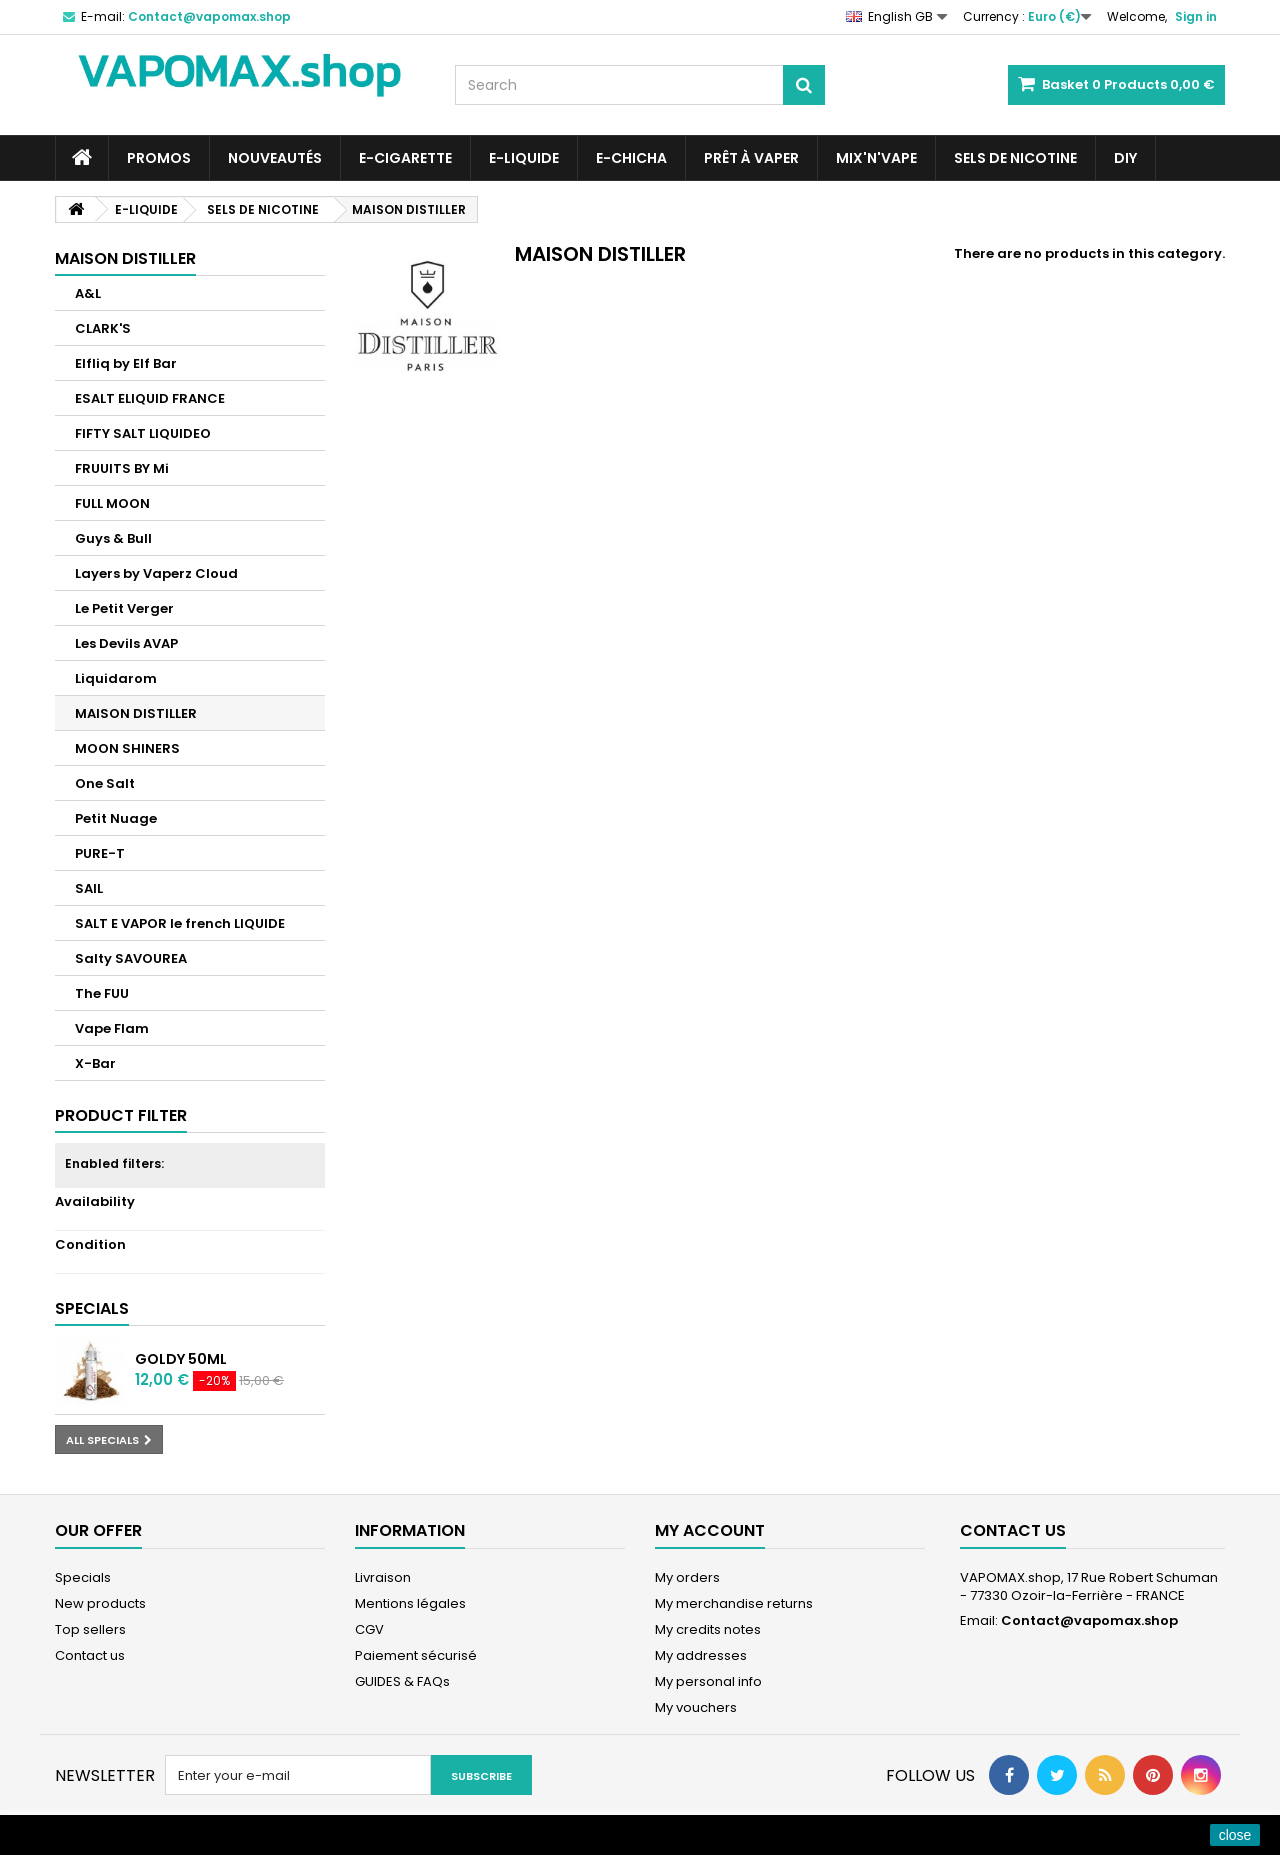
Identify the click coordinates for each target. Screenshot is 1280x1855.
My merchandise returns (734, 1603)
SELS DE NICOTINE (1015, 158)
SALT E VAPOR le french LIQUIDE (180, 923)
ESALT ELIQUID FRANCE (150, 398)
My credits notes (708, 1629)
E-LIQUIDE (524, 158)
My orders (687, 1577)
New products (100, 1603)
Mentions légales (410, 1603)
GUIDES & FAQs (402, 1681)
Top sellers (90, 1629)
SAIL (89, 888)
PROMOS (159, 158)
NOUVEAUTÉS (275, 158)
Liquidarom (116, 678)
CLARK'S (103, 328)
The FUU (102, 993)
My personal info (708, 1681)
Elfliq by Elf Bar (126, 363)
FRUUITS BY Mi (122, 468)
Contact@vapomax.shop (1089, 1620)
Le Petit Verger (124, 608)
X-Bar (95, 1063)
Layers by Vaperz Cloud (156, 573)
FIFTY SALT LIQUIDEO (143, 433)
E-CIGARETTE (405, 158)
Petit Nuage (116, 818)
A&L (88, 293)
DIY (1125, 158)
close (1235, 1835)
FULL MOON (112, 503)
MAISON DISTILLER (136, 713)
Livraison (383, 1577)
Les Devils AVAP (126, 643)
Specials (92, 1308)
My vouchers (696, 1707)
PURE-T (100, 853)
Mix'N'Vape (876, 158)
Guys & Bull (113, 538)
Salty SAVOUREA (131, 958)
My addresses (701, 1655)
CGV (369, 1629)
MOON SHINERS (127, 748)
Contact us (90, 1655)
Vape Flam (112, 1028)
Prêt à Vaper (751, 158)
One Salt (105, 783)
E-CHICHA (631, 158)
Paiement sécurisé (416, 1655)
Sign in (1196, 16)
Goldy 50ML (181, 1359)
